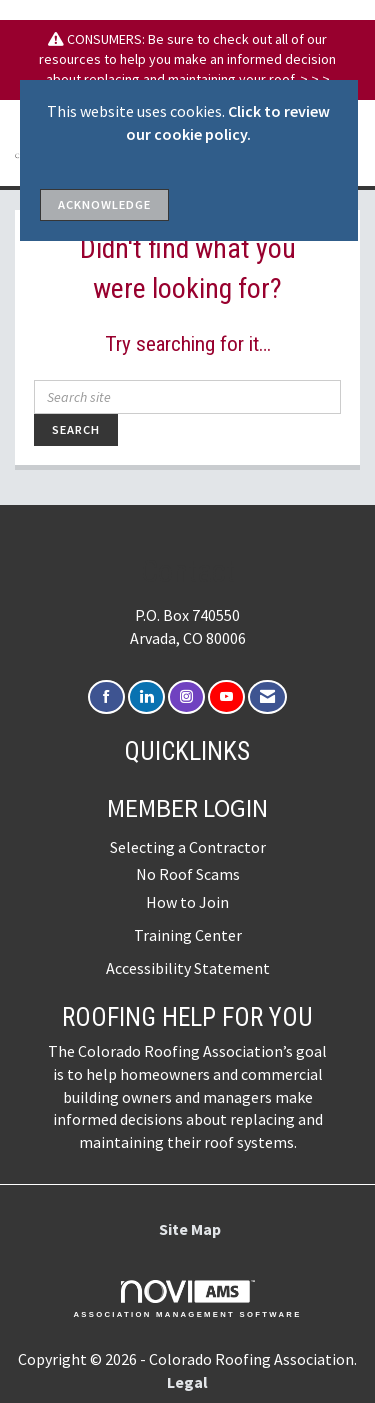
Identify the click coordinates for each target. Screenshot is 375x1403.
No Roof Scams (188, 874)
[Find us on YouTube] (226, 697)
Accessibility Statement (188, 968)
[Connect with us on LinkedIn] (146, 697)
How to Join (187, 902)
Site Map (190, 1229)
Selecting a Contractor (188, 847)
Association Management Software (187, 1299)
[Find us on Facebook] (106, 697)
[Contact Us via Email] (267, 697)
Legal (187, 1382)
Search (76, 429)
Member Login (187, 808)
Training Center (188, 935)
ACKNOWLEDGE (104, 204)
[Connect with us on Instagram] (186, 697)
